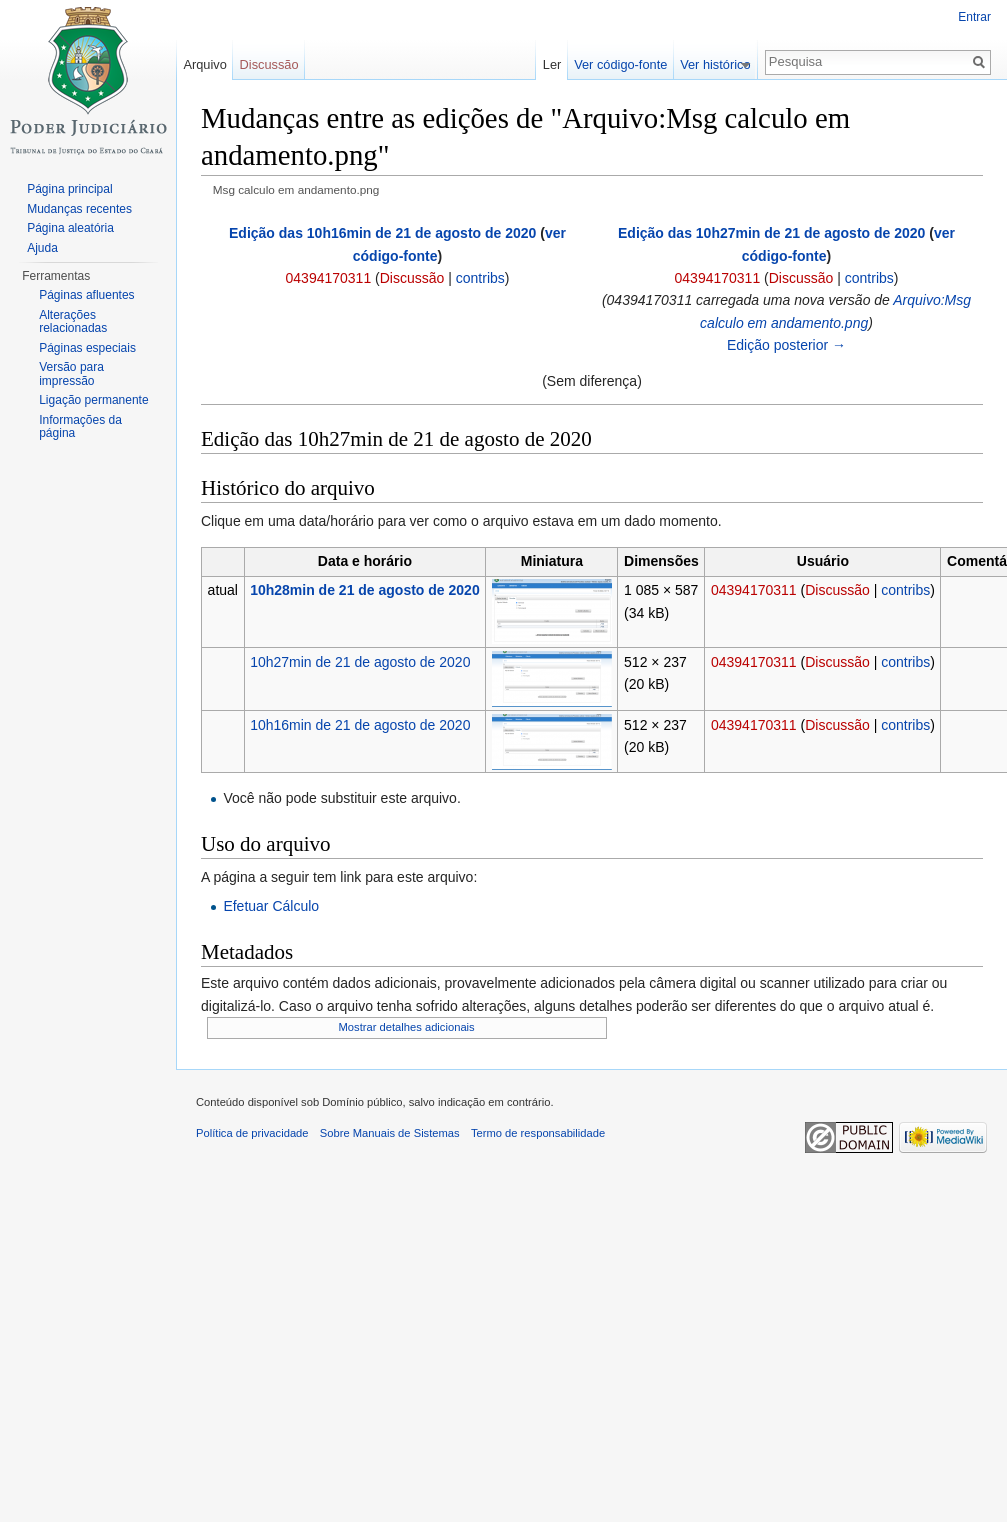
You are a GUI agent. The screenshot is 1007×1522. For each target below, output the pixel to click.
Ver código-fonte (631, 64)
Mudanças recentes (79, 209)
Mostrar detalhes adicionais (407, 1027)
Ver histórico (726, 64)
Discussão (412, 278)
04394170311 (329, 278)
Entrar (974, 17)
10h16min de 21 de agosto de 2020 (360, 725)
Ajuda (42, 248)
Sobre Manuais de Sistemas (390, 1133)
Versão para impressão (71, 374)
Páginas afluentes (86, 295)
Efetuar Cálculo (271, 906)
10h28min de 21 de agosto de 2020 (365, 590)
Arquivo (204, 64)
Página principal (69, 189)
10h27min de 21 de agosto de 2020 (360, 662)
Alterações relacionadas (73, 322)
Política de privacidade (252, 1133)
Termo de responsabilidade (538, 1133)
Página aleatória (70, 228)
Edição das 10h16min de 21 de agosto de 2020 (382, 233)
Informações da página (80, 427)
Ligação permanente (93, 400)
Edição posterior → (786, 345)
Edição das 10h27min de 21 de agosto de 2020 (771, 233)
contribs (480, 278)
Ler (563, 64)
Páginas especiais (87, 348)
